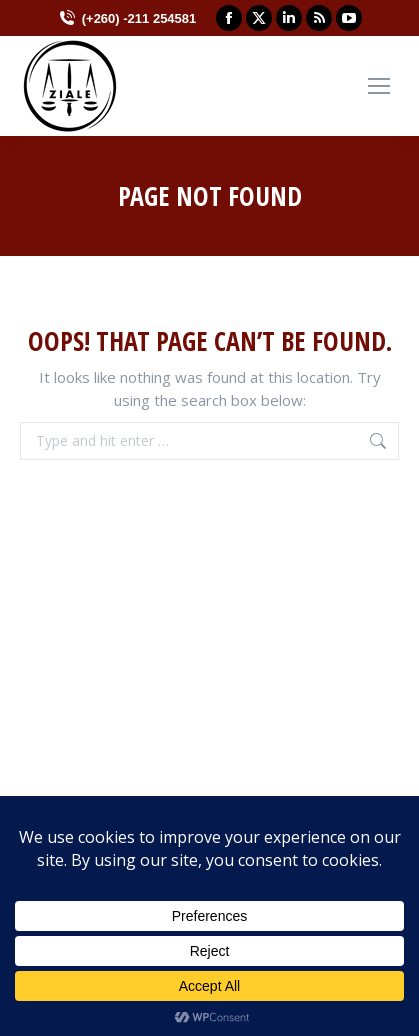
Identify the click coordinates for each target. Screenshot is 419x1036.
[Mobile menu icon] (379, 86)
